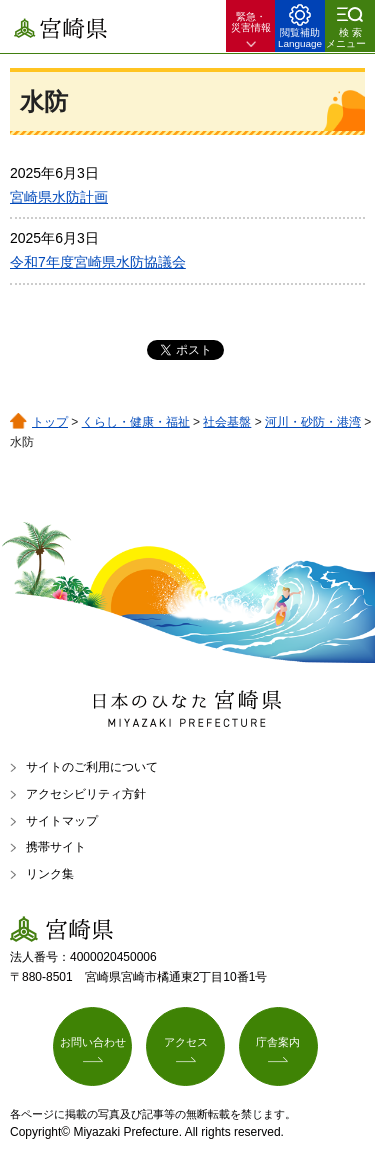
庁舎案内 (278, 1042)
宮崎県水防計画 (59, 197)
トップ (50, 422)
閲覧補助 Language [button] (300, 38)
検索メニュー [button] (346, 38)
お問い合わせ (93, 1042)
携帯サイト (56, 847)
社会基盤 (227, 422)
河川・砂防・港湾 (313, 422)
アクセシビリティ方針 (86, 794)
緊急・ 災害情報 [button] (251, 22)
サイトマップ (62, 821)
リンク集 (50, 874)
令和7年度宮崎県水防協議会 (98, 262)
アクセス (186, 1042)
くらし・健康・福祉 (136, 422)
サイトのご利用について (92, 767)
